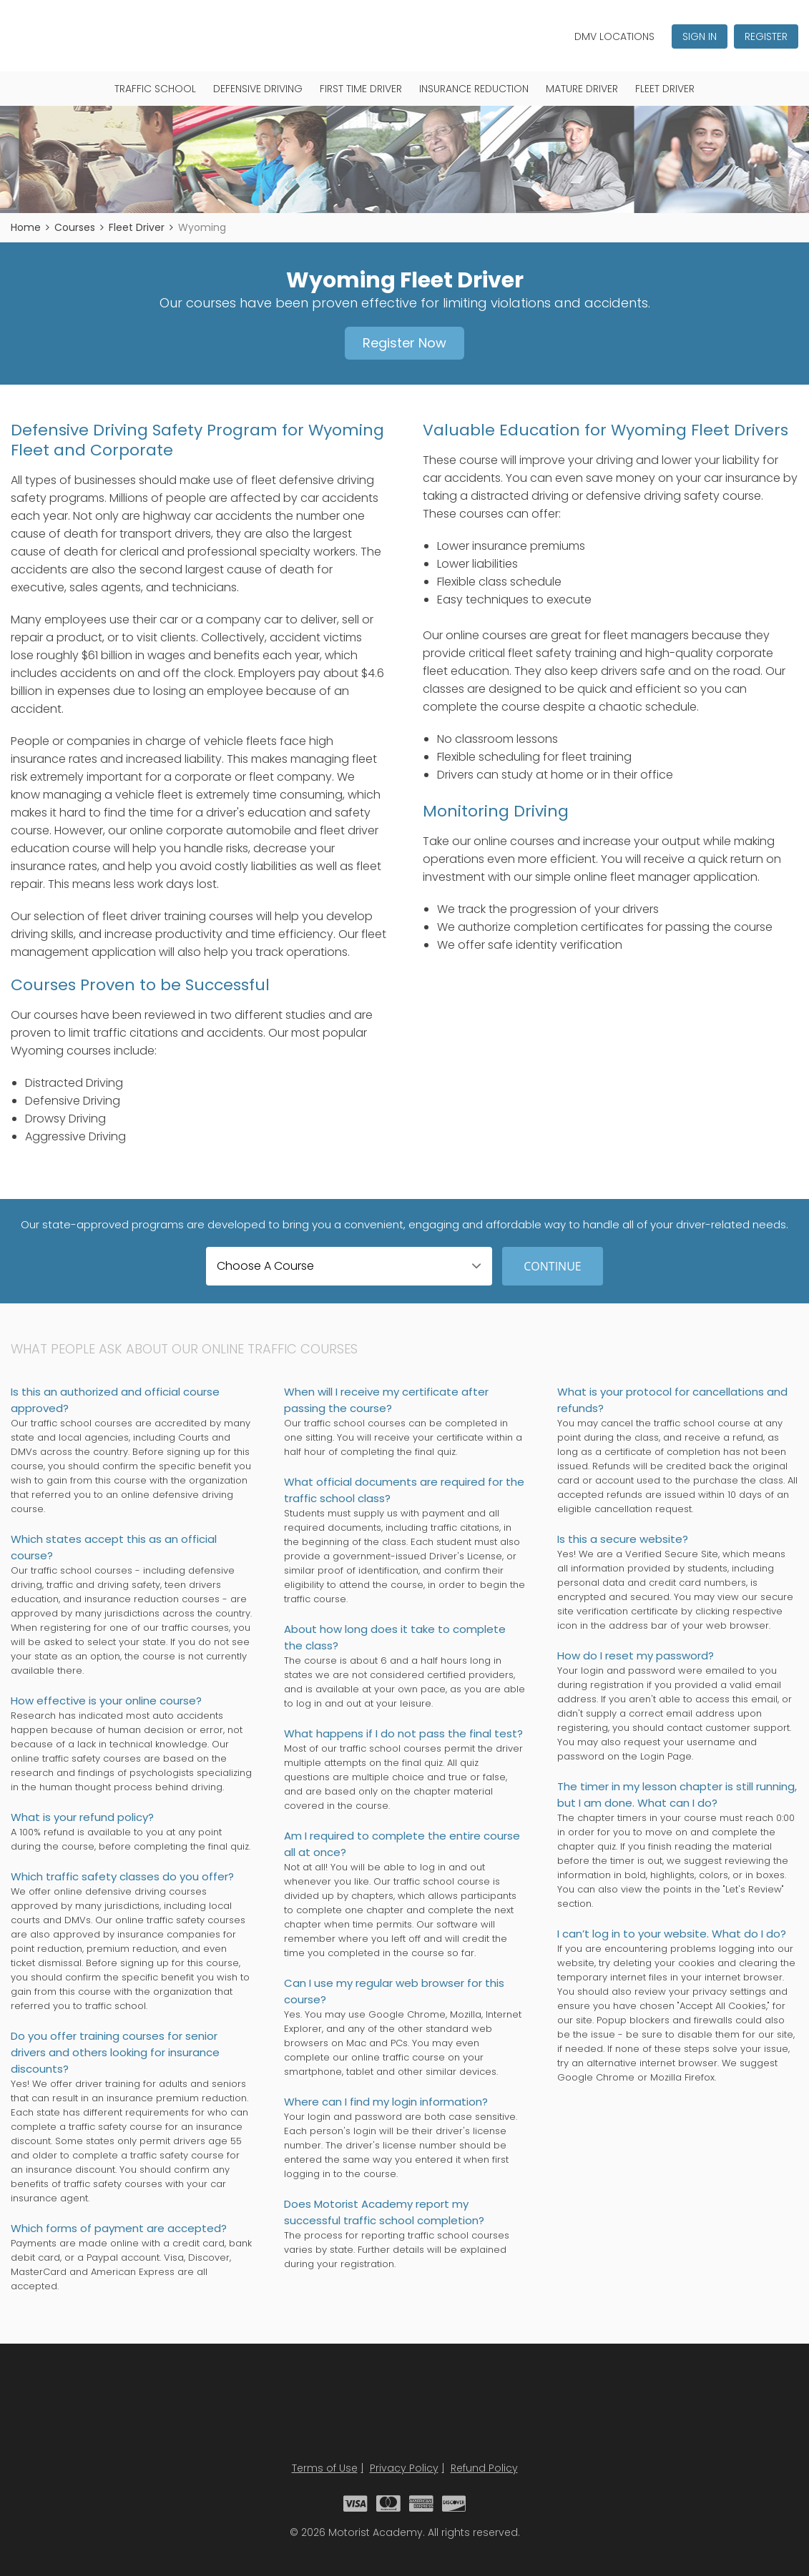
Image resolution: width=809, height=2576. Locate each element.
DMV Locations (614, 36)
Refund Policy (484, 2468)
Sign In (699, 36)
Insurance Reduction (474, 89)
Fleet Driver (665, 89)
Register (766, 36)
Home (26, 227)
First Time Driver (361, 89)
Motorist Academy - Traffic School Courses (76, 35)
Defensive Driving (258, 89)
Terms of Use (325, 2468)
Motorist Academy (404, 2410)
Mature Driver (582, 89)
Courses (74, 227)
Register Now (404, 343)
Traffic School (155, 89)
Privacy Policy (404, 2468)
